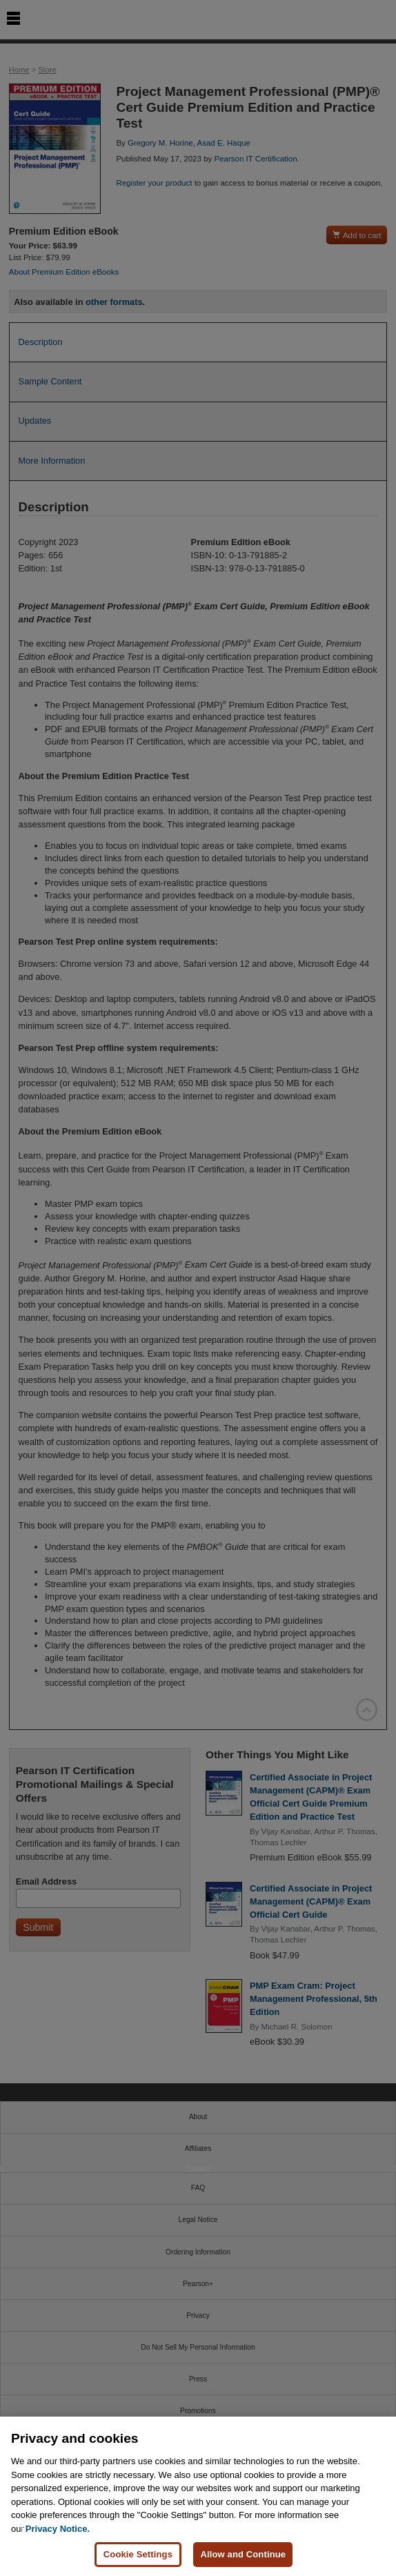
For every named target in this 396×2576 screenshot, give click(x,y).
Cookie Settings (137, 2554)
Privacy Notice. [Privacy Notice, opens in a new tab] (58, 2529)
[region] (198, 2496)
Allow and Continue (243, 2554)
